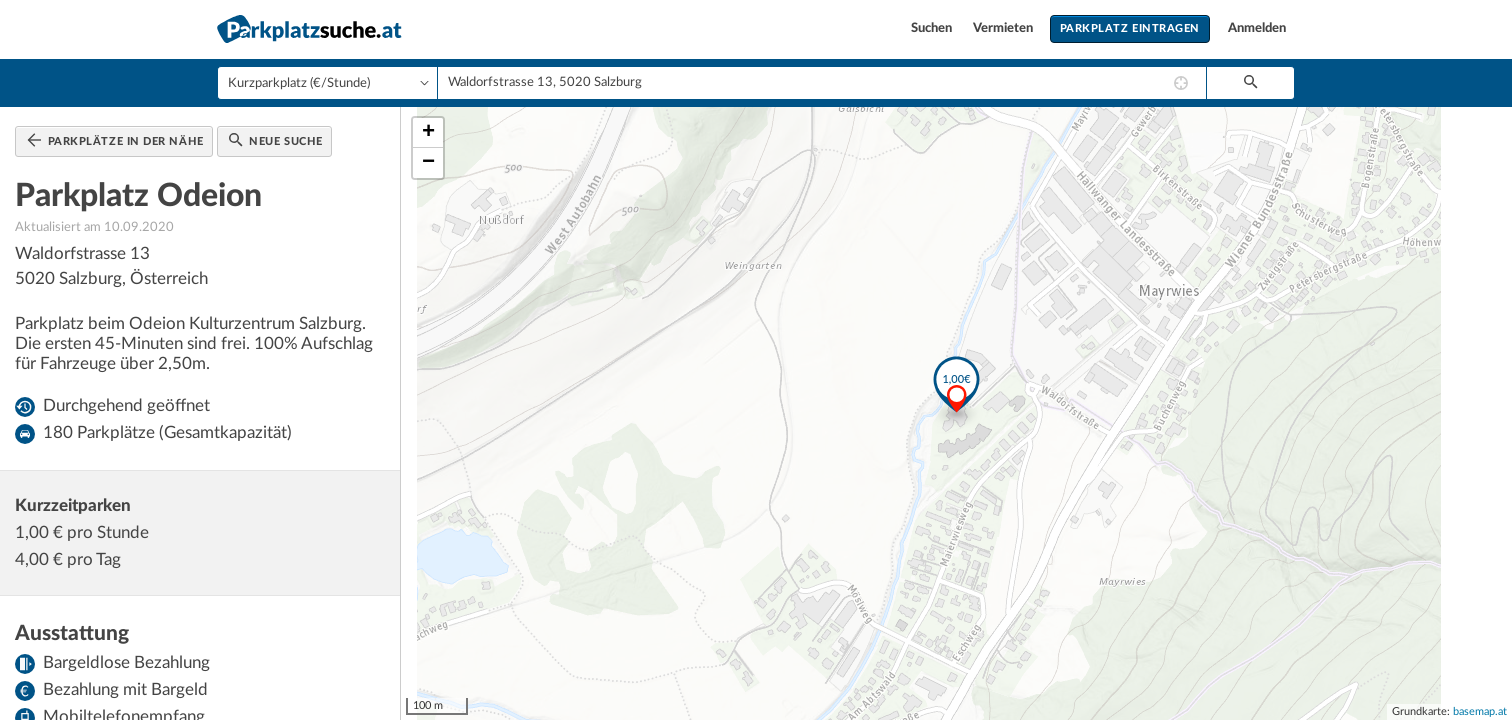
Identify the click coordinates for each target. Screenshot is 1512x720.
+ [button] (428, 133)
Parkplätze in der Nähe (115, 140)
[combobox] (822, 83)
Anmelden (1257, 28)
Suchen (933, 28)
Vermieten (1004, 28)
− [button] (428, 163)
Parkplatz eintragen (1130, 28)
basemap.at (1480, 711)
